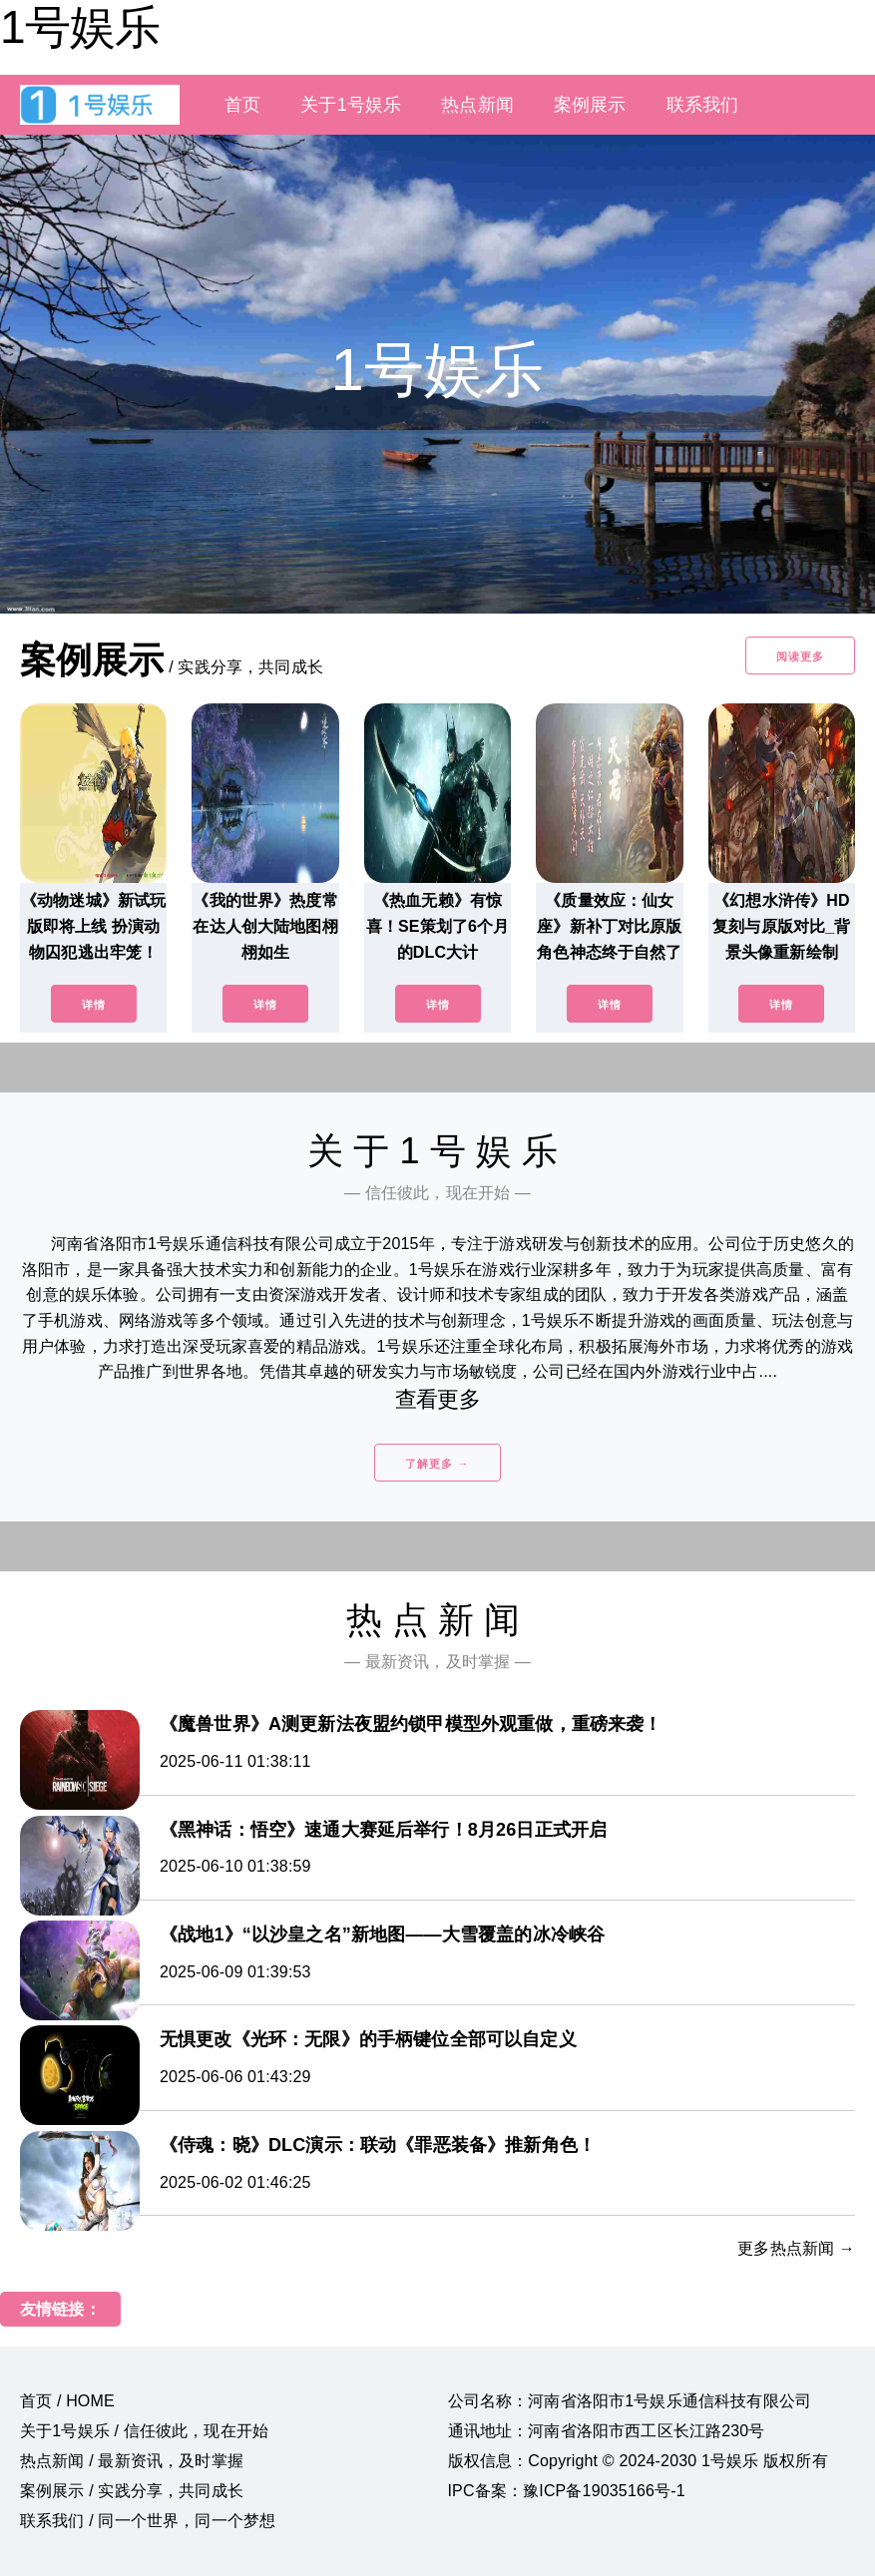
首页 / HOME (67, 2400)
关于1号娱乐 (350, 105)
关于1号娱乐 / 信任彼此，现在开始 (144, 2430)
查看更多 (437, 1399)
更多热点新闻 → (796, 2248)
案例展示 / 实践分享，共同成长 (131, 2490)
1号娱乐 (80, 27)
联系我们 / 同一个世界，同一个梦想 (147, 2520)
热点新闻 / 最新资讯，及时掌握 (131, 2460)
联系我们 (702, 105)
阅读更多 (800, 656)
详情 (94, 1005)
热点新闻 (477, 105)
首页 (242, 105)
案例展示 (590, 105)
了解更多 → (437, 1464)
